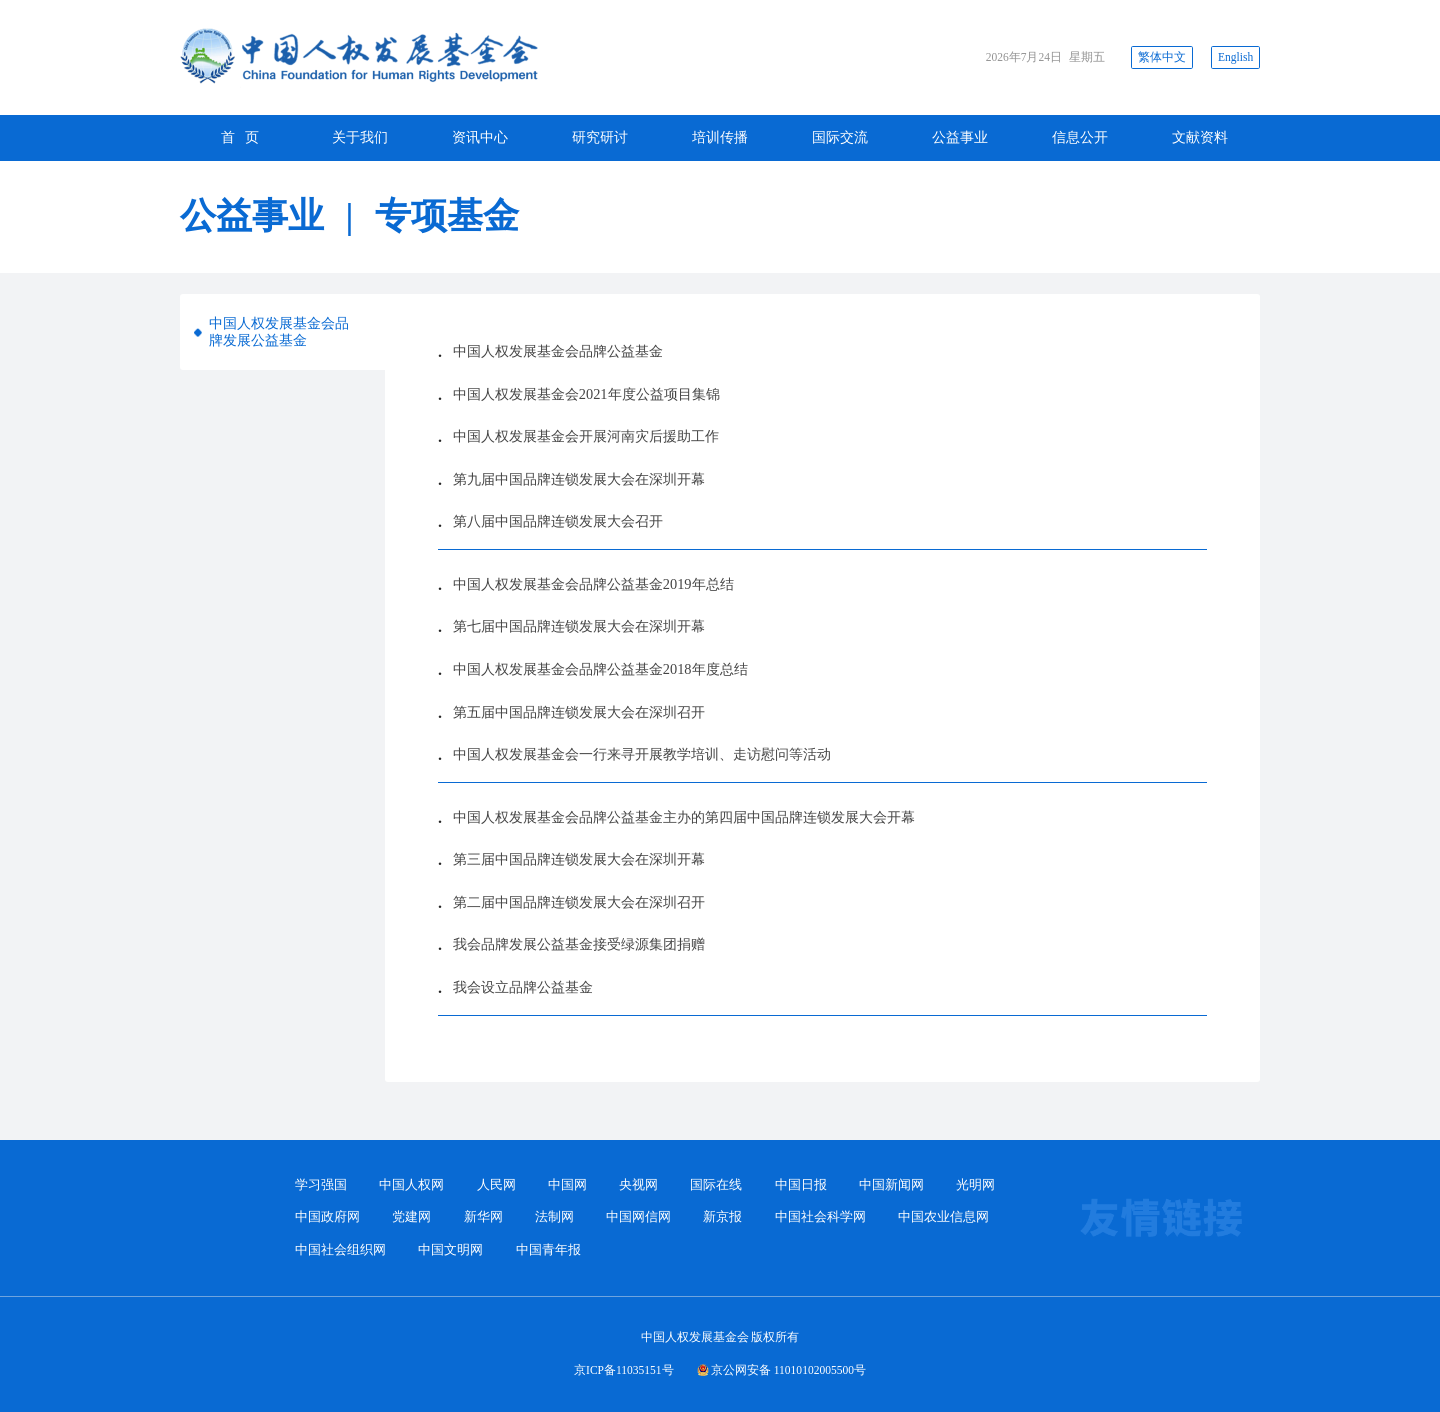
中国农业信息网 (943, 1217)
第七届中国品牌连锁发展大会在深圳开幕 (579, 626)
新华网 (483, 1217)
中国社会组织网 (340, 1250)
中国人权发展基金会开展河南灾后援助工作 (586, 436)
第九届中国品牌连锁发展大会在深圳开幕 (579, 479)
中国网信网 (638, 1217)
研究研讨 (600, 137)
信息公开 (1080, 137)
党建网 (411, 1217)
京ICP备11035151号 (624, 1370)
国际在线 (716, 1185)
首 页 (240, 137)
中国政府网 (327, 1217)
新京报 (722, 1217)
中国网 (567, 1185)
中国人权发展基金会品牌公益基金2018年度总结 (600, 669)
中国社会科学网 (820, 1217)
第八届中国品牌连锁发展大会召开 (558, 521)
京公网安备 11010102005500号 (788, 1370)
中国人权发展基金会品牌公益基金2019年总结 (593, 584)
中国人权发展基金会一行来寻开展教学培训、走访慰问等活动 (642, 754)
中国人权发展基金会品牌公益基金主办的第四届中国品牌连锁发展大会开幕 (684, 817)
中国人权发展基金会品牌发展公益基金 (279, 331)
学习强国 (321, 1185)
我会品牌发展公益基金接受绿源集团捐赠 (579, 944)
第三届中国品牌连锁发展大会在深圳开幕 (579, 859)
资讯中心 (480, 137)
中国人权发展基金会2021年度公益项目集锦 (586, 394)
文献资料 (1200, 137)
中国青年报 (548, 1250)
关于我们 (360, 137)
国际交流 (840, 137)
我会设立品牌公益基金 (523, 987)
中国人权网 (411, 1185)
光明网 (975, 1185)
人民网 (496, 1185)
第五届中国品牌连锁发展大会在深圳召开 (579, 712)
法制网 (554, 1217)
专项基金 (447, 216)
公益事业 (960, 137)
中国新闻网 (891, 1185)
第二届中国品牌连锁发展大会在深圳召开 (579, 902)
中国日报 (801, 1185)
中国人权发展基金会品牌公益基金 (558, 351)
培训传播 (720, 137)
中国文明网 (450, 1250)
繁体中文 (1162, 57)
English (1235, 57)
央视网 (638, 1185)
